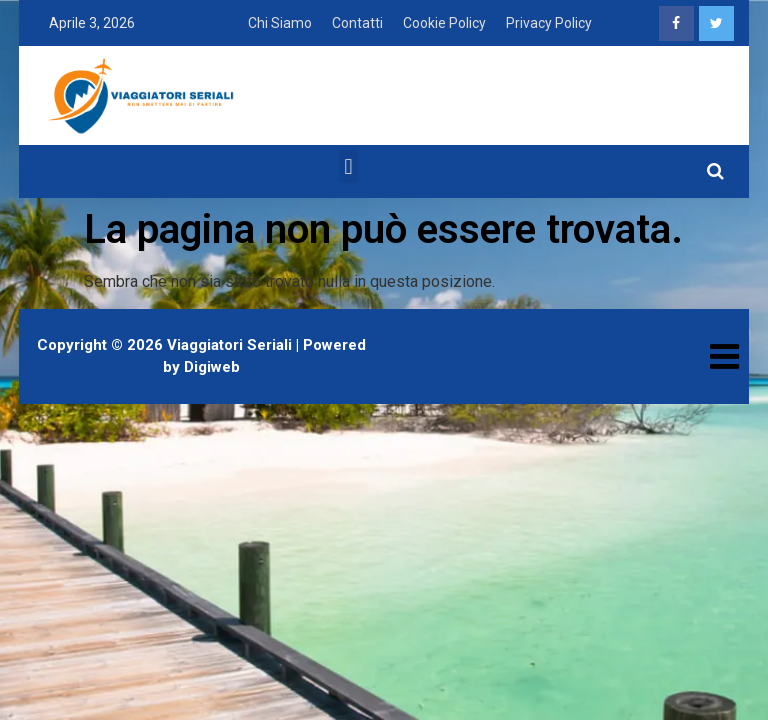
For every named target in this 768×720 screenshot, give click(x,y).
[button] (348, 166)
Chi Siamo (280, 23)
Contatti (357, 23)
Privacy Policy (549, 23)
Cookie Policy (444, 23)
